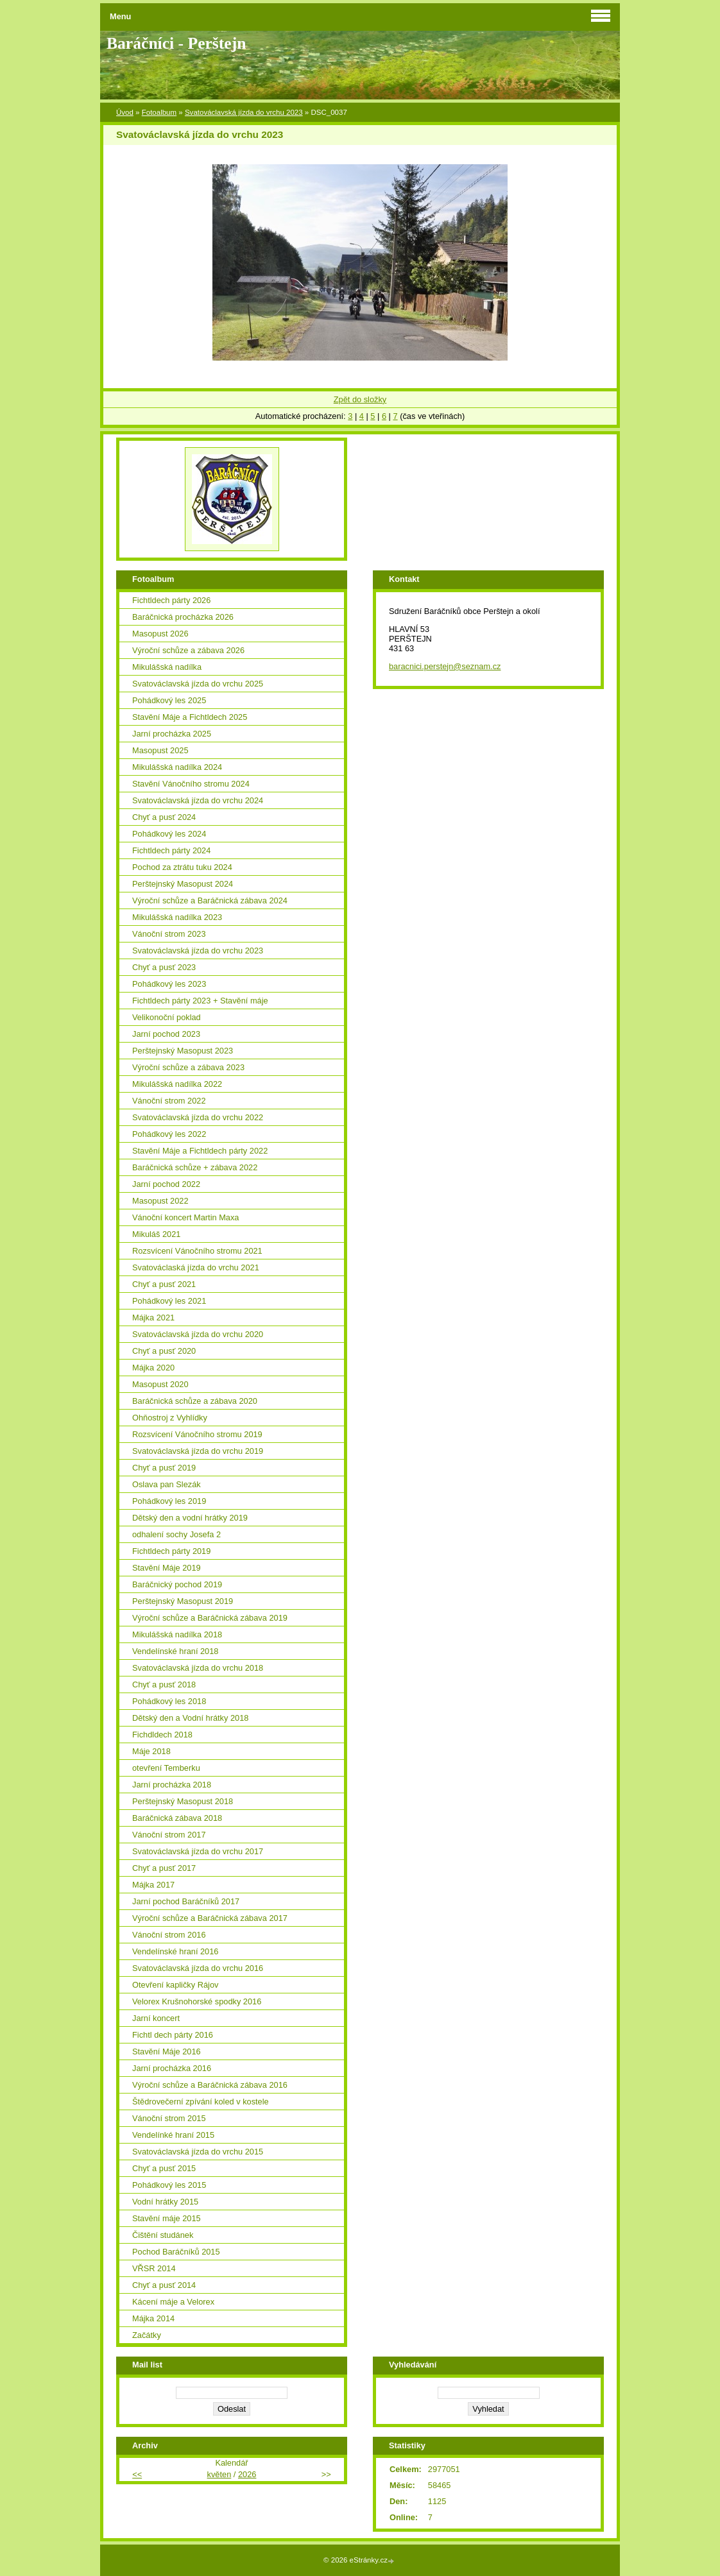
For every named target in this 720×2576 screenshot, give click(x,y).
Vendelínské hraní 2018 (175, 1651)
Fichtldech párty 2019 (171, 1551)
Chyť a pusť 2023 (164, 967)
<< (137, 2474)
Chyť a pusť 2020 (164, 1351)
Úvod (124, 112)
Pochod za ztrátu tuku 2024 (182, 867)
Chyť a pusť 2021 (164, 1284)
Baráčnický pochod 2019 (177, 1584)
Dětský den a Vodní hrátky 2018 (190, 1718)
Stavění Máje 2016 (166, 2051)
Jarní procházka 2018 (171, 1784)
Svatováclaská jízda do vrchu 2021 (195, 1267)
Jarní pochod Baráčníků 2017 (185, 1901)
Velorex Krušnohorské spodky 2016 (196, 2001)
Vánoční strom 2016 (169, 1935)
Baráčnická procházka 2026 (183, 617)
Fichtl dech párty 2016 (172, 2035)
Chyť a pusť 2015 (164, 2168)
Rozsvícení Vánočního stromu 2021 (197, 1251)
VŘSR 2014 (154, 2268)
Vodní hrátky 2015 (165, 2201)
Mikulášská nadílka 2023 (177, 917)
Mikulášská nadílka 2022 (177, 1084)
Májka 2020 (153, 1367)
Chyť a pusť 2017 (164, 1868)
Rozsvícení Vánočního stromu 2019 (197, 1434)
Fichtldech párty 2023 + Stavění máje (200, 1000)
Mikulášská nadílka (166, 667)
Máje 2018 (151, 1751)
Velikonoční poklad (166, 1017)
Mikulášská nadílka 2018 (177, 1634)
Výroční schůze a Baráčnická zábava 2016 (209, 2085)
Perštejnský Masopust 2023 (182, 1050)
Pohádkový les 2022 (169, 1134)
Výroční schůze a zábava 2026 (188, 650)
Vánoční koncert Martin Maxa (185, 1217)
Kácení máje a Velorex (173, 2302)
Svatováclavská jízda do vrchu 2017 (197, 1851)
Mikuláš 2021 (156, 1234)
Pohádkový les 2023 (169, 984)
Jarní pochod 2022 (166, 1184)
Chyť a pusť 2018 (164, 1684)
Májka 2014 (153, 2318)
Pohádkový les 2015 (169, 2185)
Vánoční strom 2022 (169, 1100)
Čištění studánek (162, 2235)
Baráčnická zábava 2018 (177, 1818)
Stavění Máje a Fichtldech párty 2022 (200, 1151)
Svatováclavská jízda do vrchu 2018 (197, 1668)
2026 (247, 2474)
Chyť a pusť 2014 (164, 2285)
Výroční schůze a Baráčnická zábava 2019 (209, 1618)
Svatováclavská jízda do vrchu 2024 (197, 800)
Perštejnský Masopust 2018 (182, 1801)
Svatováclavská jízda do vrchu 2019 (197, 1451)
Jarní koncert (156, 2018)
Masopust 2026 (160, 633)
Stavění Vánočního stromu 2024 (191, 784)
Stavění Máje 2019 (166, 1568)
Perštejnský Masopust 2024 (182, 884)
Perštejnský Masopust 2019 (182, 1601)
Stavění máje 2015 (166, 2218)
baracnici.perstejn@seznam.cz (445, 666)
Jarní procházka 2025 (171, 733)
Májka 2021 (153, 1317)
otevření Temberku (166, 1768)
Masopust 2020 (160, 1384)
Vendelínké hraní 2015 (173, 2135)
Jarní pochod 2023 (166, 1034)
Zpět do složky (360, 399)
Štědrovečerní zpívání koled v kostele (200, 2101)
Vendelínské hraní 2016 (175, 1951)
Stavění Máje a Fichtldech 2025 (189, 717)
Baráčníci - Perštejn (176, 43)
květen (219, 2474)
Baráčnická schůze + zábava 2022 (194, 1167)
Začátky (146, 2335)
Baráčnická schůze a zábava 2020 (194, 1401)
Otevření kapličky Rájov (175, 1985)
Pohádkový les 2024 (169, 834)
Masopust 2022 (160, 1201)
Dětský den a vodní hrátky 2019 (190, 1518)
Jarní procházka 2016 (171, 2068)
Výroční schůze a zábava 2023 (188, 1067)
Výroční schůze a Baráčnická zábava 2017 (209, 1918)
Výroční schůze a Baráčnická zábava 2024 (209, 900)
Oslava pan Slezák (166, 1484)
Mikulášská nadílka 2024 (177, 767)
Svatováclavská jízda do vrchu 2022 (197, 1117)
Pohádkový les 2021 (169, 1301)
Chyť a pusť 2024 (164, 817)
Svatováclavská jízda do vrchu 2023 (244, 112)
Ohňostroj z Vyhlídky (169, 1417)
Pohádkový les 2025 (169, 700)
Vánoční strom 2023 (169, 934)
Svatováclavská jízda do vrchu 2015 (197, 2151)
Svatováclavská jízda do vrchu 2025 (197, 683)
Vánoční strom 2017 (169, 1834)
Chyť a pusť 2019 (164, 1467)
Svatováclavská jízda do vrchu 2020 (197, 1334)
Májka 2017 (153, 1884)
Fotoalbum (159, 112)
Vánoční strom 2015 (169, 2118)
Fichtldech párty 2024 (171, 850)
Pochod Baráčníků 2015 (176, 2251)
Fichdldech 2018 (162, 1734)
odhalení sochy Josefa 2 (176, 1534)
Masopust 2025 (160, 750)
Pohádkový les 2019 (169, 1501)
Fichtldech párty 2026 (171, 600)
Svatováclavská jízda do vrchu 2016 (197, 1968)
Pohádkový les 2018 (169, 1701)
